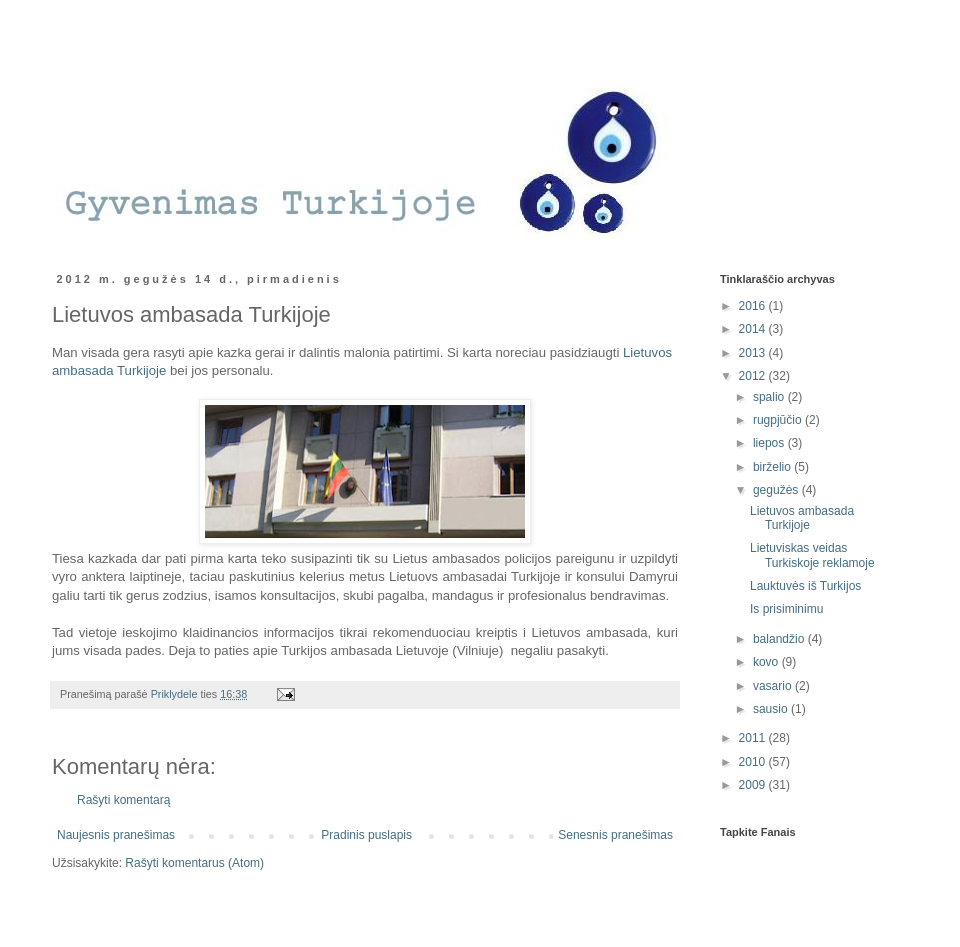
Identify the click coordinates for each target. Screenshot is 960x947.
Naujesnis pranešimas (116, 835)
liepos (770, 443)
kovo (767, 662)
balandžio (780, 639)
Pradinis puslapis (366, 835)
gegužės (777, 490)
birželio (773, 467)
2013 (754, 353)
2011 (754, 738)
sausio (772, 709)
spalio (770, 397)
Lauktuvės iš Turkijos (805, 586)
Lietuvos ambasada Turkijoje (802, 518)
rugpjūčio (779, 420)
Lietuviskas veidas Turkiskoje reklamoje (812, 555)
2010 (754, 762)
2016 (754, 306)
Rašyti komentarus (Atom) (194, 863)
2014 (754, 329)
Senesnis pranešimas (615, 835)
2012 (754, 376)
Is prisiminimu (786, 609)
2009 (754, 785)
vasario (774, 686)
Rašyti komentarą (123, 800)
